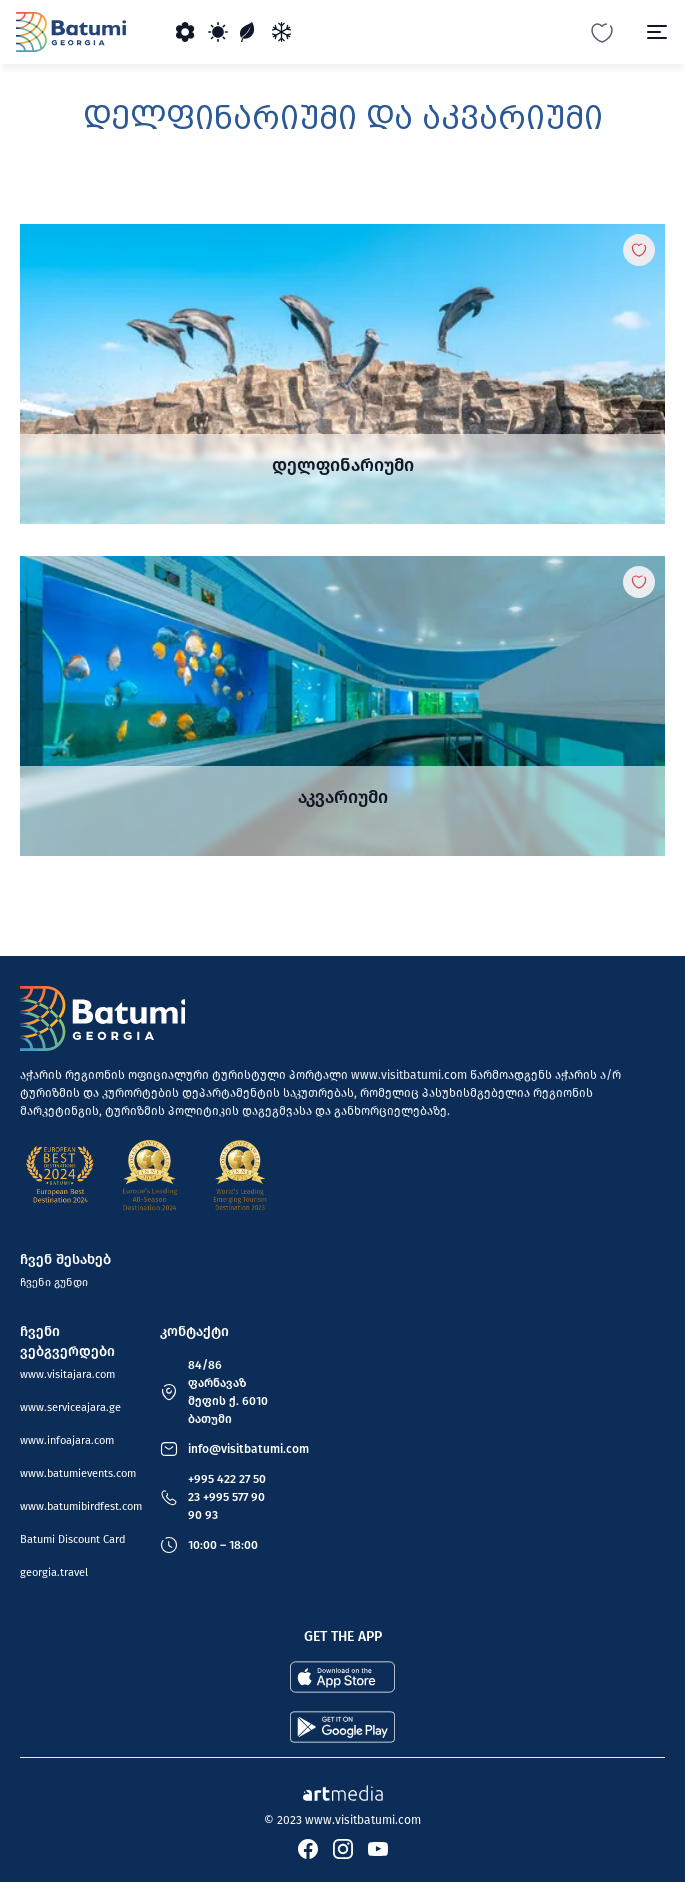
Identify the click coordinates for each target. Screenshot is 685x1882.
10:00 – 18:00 (223, 1545)
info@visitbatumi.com (248, 1449)
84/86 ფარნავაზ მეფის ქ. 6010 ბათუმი (228, 1392)
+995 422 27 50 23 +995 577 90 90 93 (227, 1497)
